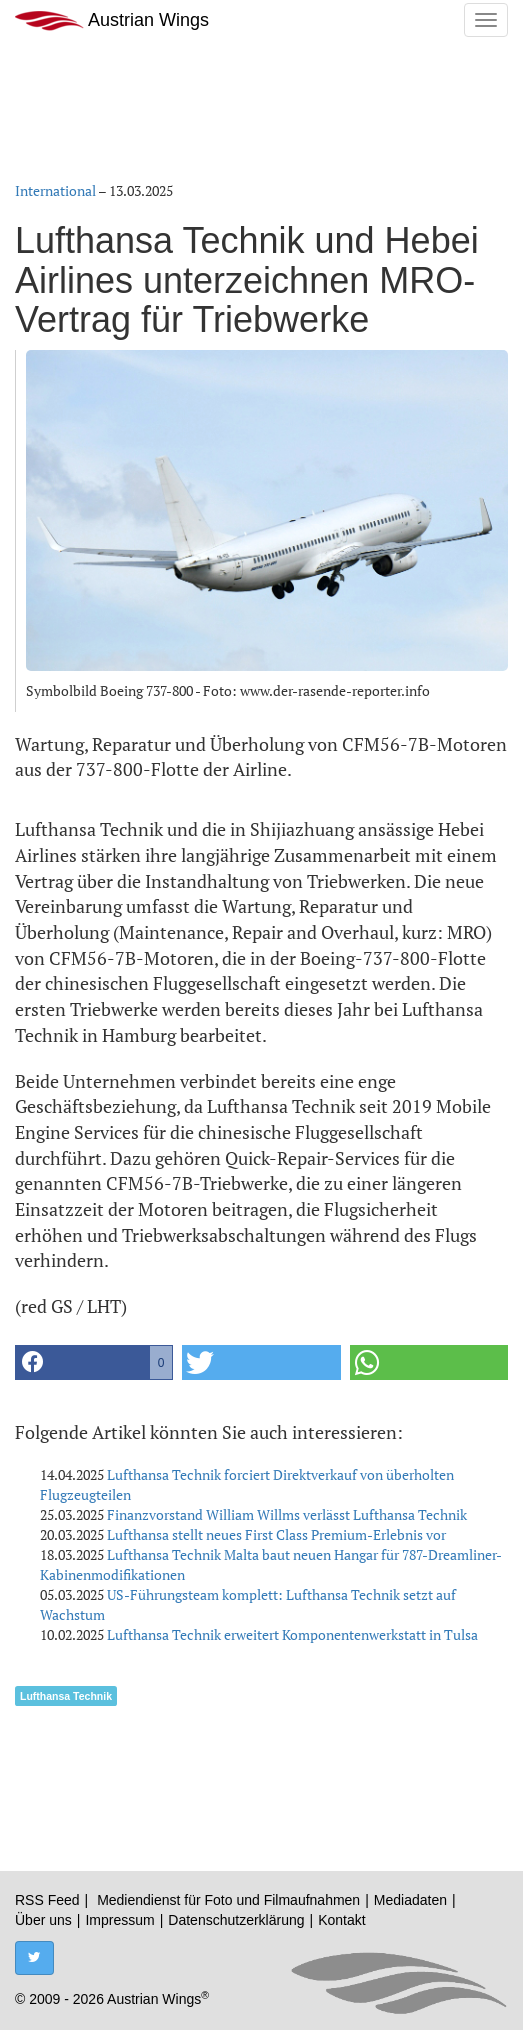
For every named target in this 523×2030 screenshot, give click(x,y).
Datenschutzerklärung (236, 1920)
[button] (94, 1362)
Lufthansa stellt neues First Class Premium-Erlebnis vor (276, 1534)
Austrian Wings (112, 20)
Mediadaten (410, 1900)
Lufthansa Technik (66, 1696)
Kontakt (341, 1920)
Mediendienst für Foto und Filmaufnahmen (228, 1900)
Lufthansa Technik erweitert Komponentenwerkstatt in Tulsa (292, 1634)
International (55, 190)
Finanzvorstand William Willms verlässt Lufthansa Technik (287, 1514)
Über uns (43, 1920)
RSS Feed (47, 1900)
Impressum (119, 1920)
